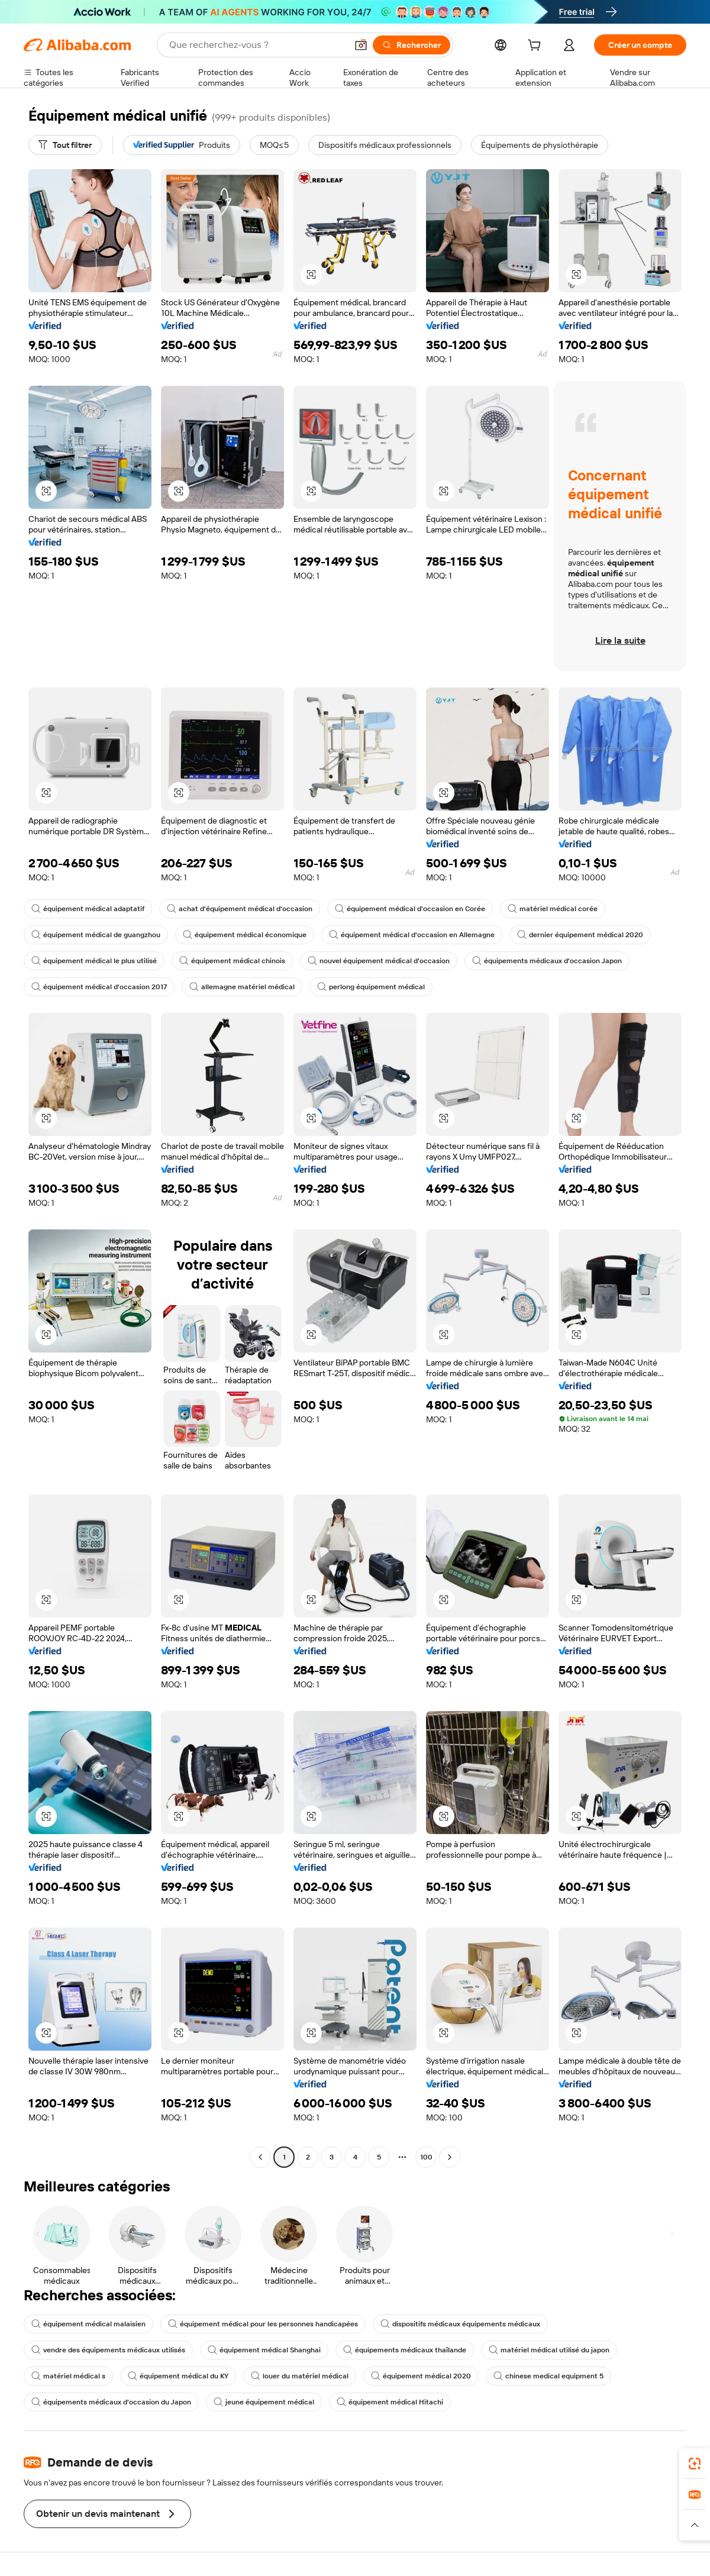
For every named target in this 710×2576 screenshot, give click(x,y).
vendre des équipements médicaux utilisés (108, 2350)
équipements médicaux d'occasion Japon (547, 961)
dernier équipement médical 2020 (580, 935)
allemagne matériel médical (242, 987)
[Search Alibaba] (256, 44)
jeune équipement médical (264, 2402)
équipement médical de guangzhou (95, 935)
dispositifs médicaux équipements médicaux (460, 2324)
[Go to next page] (449, 2157)
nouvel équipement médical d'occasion (379, 961)
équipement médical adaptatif (87, 908)
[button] (361, 45)
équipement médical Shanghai (264, 2350)
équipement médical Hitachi (390, 2402)
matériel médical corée (553, 908)
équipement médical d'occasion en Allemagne (412, 935)
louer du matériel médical (299, 2376)
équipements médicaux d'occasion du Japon (111, 2402)
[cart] (537, 46)
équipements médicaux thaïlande (404, 2350)
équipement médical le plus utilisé (94, 961)
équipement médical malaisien (88, 2324)
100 (426, 2157)
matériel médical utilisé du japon (549, 2350)
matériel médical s (68, 2376)
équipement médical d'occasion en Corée (410, 908)
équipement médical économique (244, 935)
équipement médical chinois (232, 961)
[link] (694, 2463)
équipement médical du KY (178, 2376)
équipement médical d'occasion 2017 (99, 987)
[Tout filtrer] (65, 145)
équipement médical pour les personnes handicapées (263, 2324)
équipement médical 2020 (421, 2376)
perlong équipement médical (371, 987)
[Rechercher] (411, 44)
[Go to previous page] (260, 2157)
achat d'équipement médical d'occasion (239, 908)
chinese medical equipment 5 (548, 2376)
